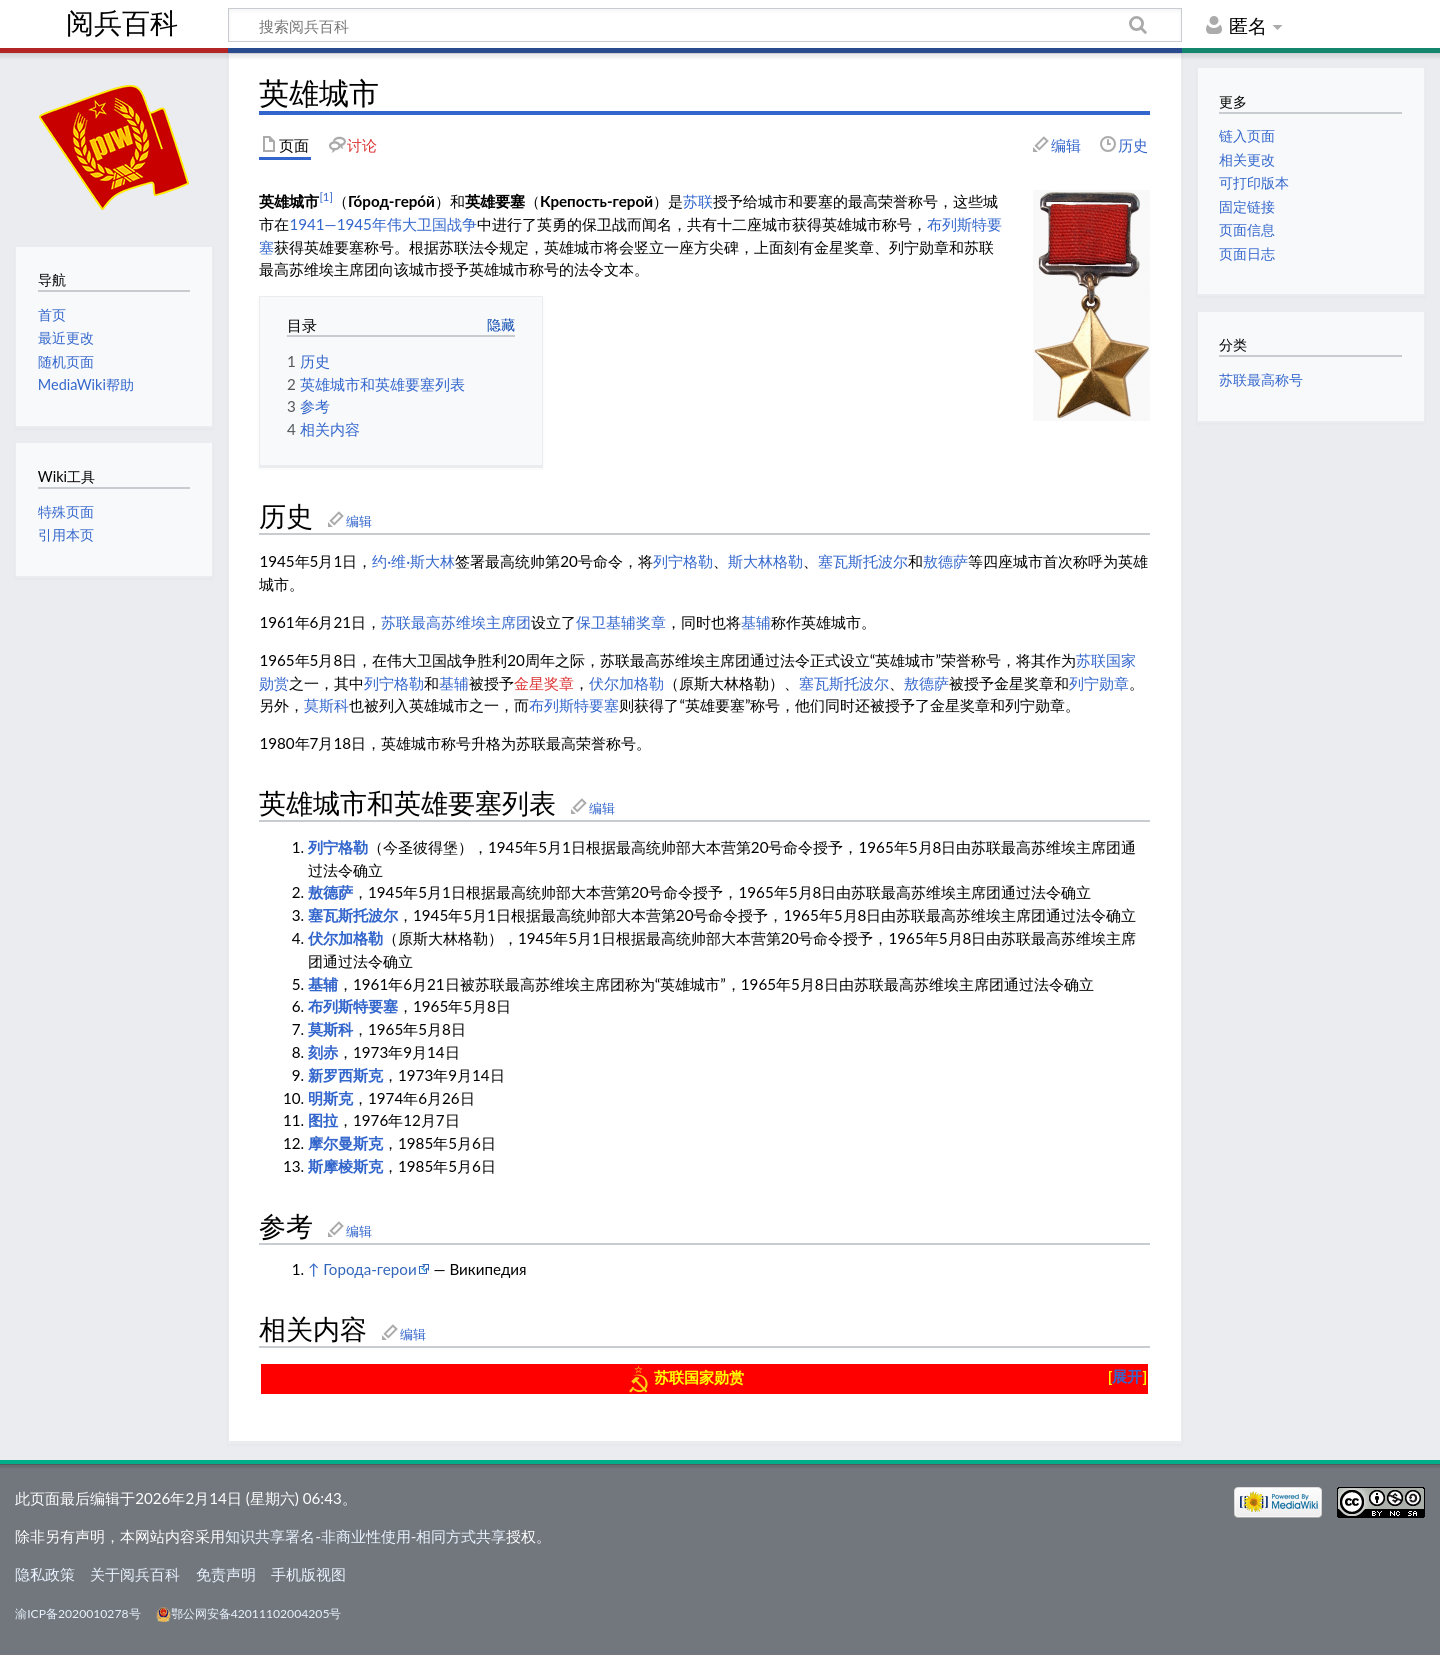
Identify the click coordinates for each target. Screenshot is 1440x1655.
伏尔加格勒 (626, 683)
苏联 (698, 201)
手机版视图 (308, 1574)
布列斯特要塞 (574, 705)
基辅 (756, 622)
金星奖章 (544, 683)
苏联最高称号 (1261, 379)
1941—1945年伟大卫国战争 (383, 224)
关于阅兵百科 (135, 1574)
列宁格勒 (683, 561)
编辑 (359, 521)
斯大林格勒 (765, 561)
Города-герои (369, 1269)
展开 (1127, 1376)
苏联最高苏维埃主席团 (456, 622)
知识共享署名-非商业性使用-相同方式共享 (365, 1536)
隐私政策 (45, 1574)
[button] (1128, 1376)
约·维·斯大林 (413, 561)
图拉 (323, 1120)
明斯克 (330, 1098)
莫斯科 (326, 705)
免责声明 (226, 1574)
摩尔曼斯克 (345, 1143)
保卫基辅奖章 (621, 622)
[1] (326, 196)
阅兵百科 (122, 23)
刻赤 (323, 1052)
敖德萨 (945, 561)
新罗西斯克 (345, 1075)
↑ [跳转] (313, 1269)
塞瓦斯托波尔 (863, 561)
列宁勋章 (1099, 683)
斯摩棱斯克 (345, 1166)
